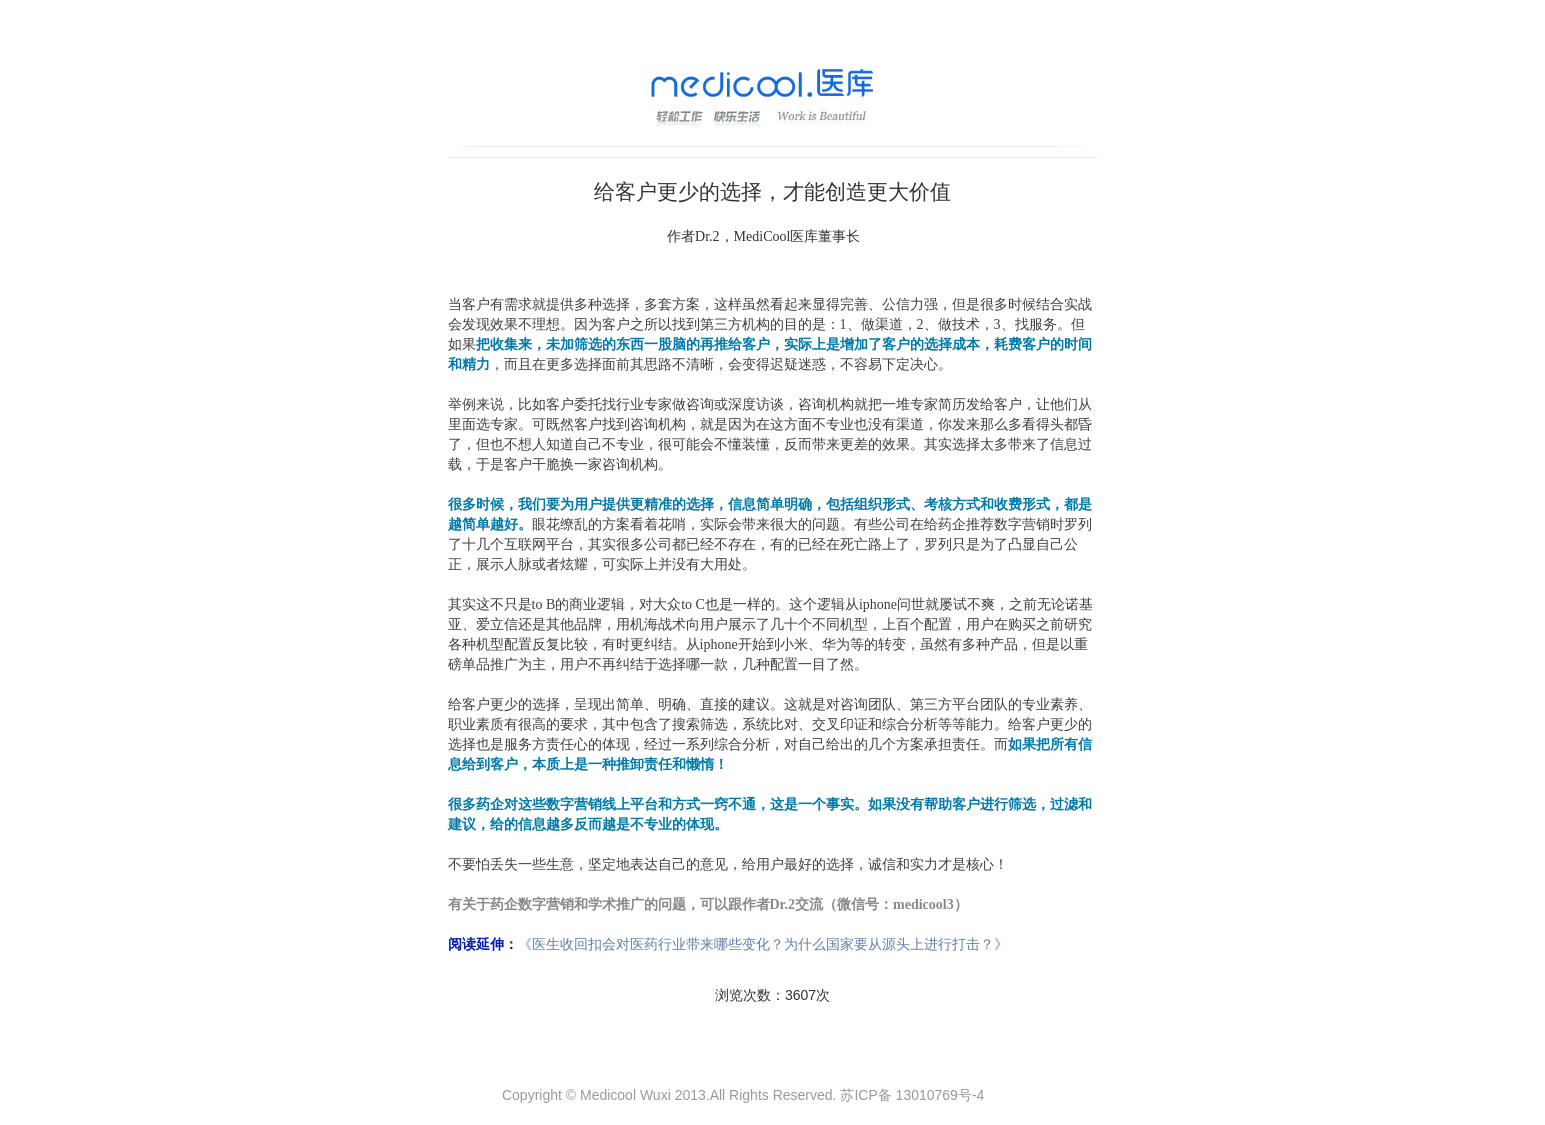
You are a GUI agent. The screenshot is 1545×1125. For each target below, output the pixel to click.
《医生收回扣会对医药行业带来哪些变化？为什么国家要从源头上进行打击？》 (763, 944)
